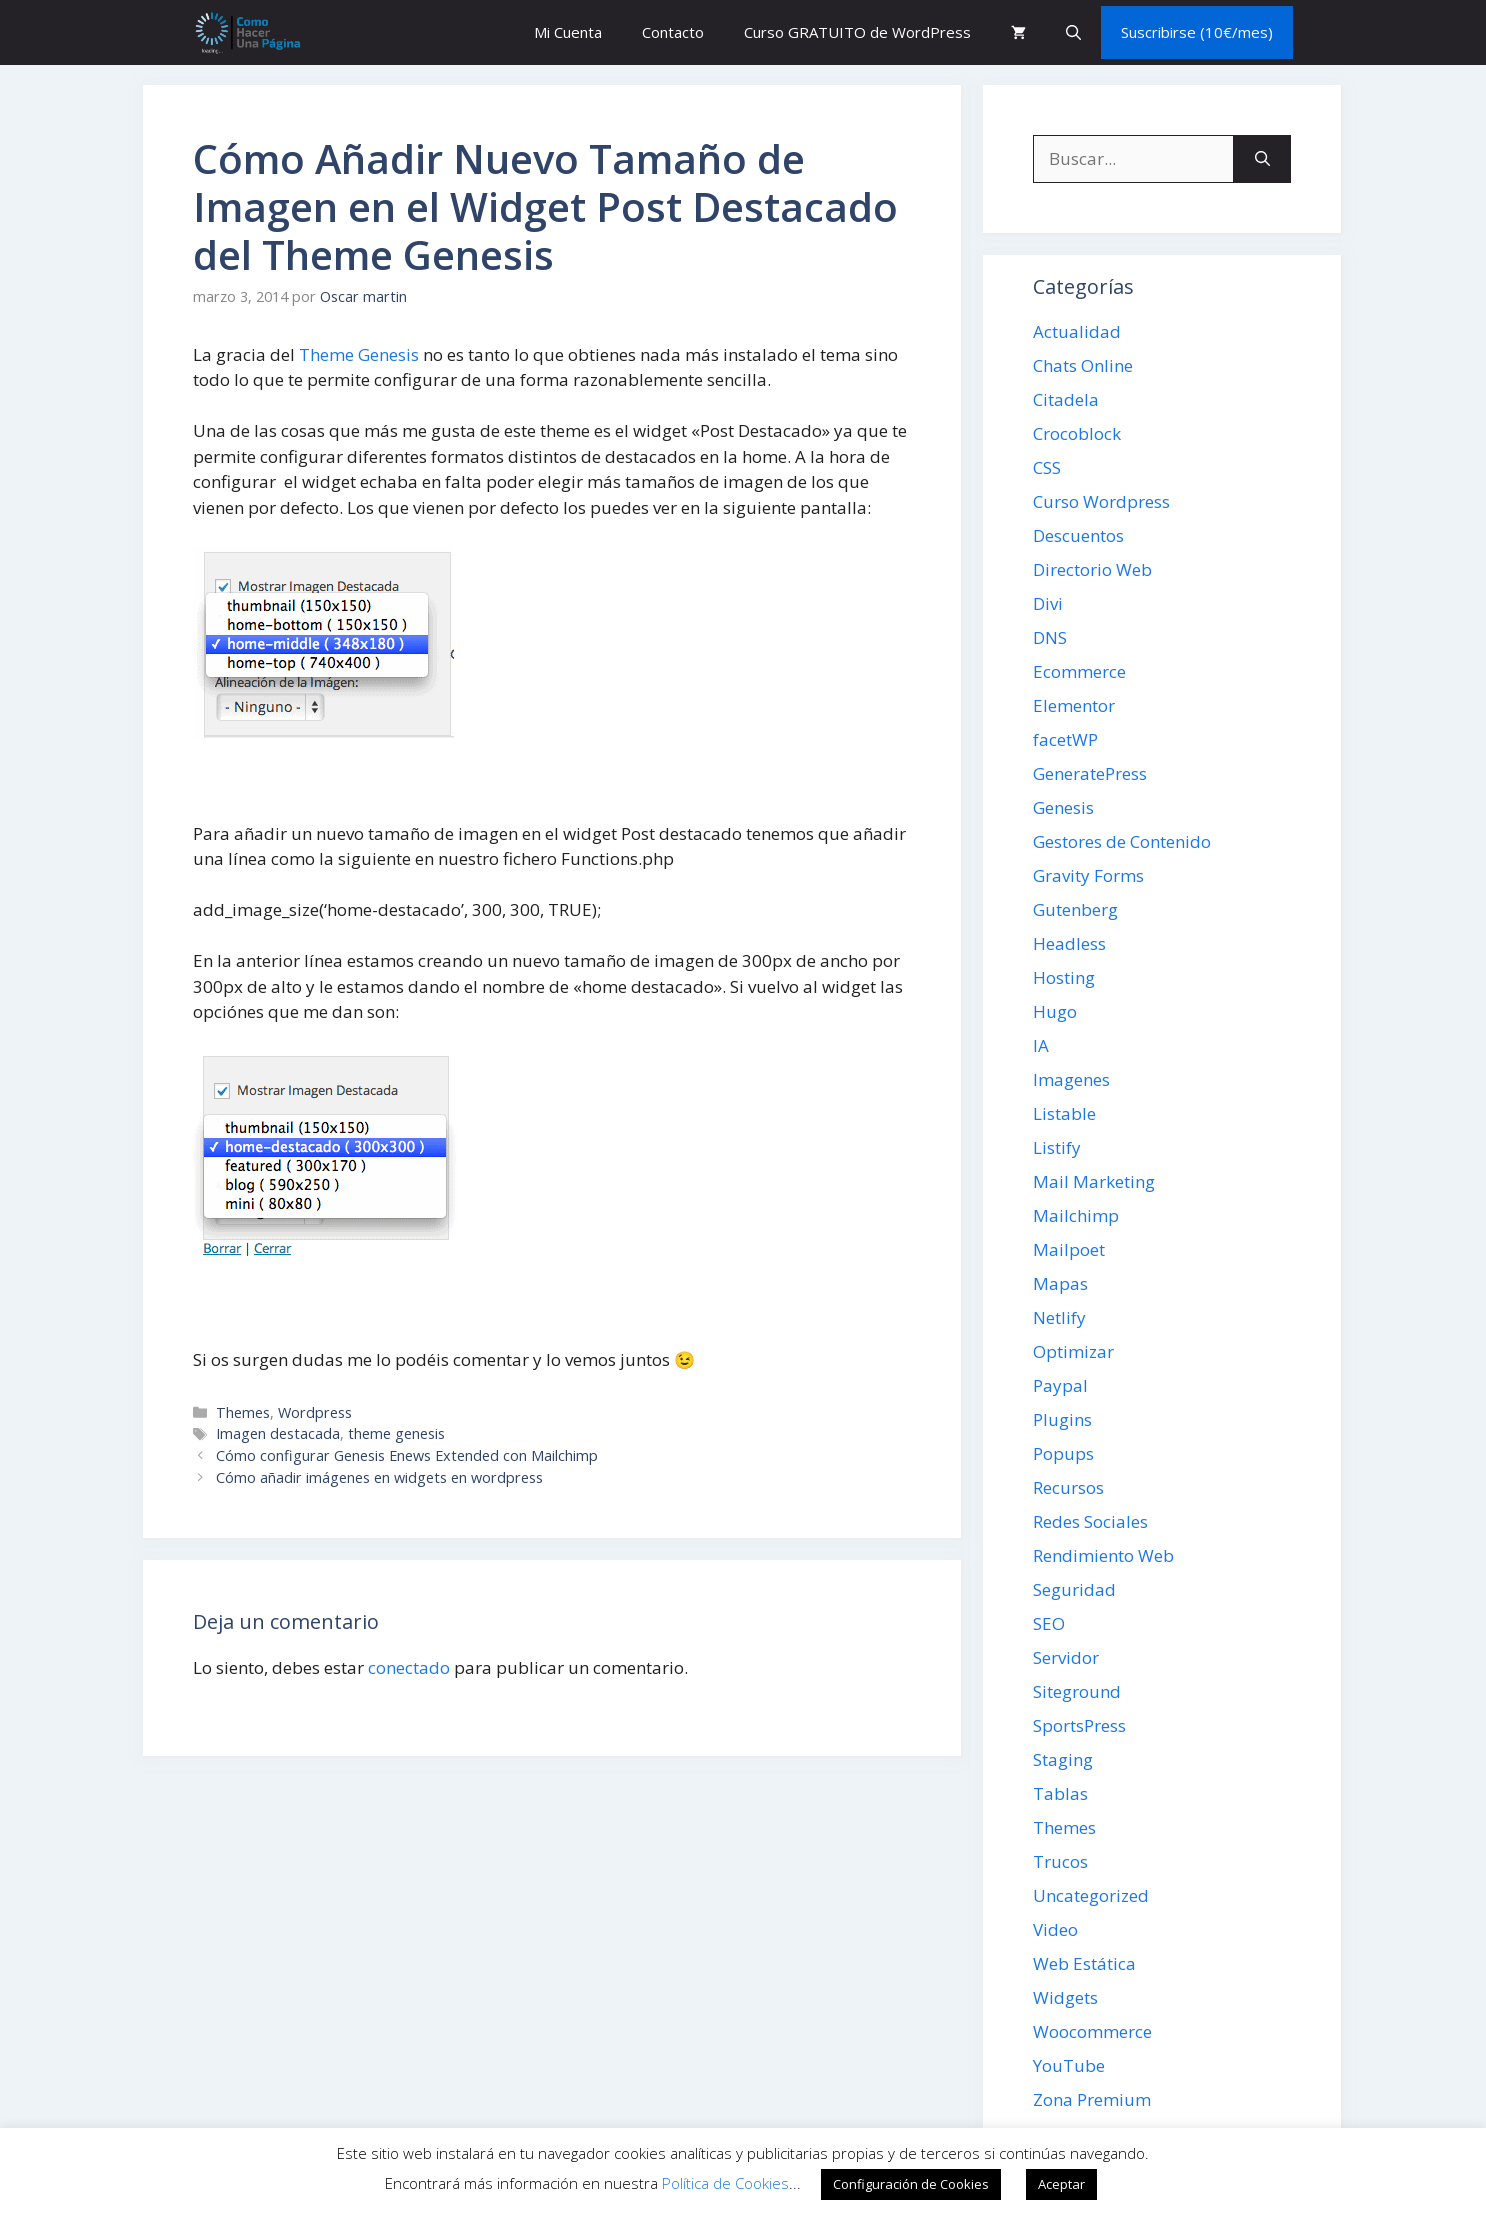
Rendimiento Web (1103, 1555)
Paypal (1060, 1385)
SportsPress (1079, 1725)
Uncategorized (1091, 1895)
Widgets (1065, 1997)
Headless (1069, 943)
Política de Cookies (725, 2183)
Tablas (1060, 1793)
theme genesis (396, 1433)
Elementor (1074, 705)
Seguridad (1074, 1589)
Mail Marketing (1094, 1181)
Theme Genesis (359, 354)
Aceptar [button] (1061, 2184)
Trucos (1060, 1861)
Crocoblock (1077, 433)
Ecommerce (1079, 671)
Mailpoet (1069, 1249)
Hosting (1064, 977)
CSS (1047, 467)
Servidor (1066, 1657)
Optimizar (1073, 1351)
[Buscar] (1262, 159)
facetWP (1065, 739)
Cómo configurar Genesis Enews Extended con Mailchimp (407, 1455)
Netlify (1059, 1317)
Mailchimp (1076, 1215)
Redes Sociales (1090, 1521)
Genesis (1063, 807)
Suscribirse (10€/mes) (1197, 32)
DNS (1050, 637)
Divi (1048, 603)
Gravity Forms (1088, 875)
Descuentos (1078, 535)
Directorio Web (1092, 569)
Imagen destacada (278, 1433)
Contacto (673, 32)
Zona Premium (1092, 2099)
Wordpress (315, 1412)
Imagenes (1071, 1079)
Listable (1064, 1113)
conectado (409, 1667)
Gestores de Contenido (1122, 841)
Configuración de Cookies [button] (911, 2184)
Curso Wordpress (1101, 501)
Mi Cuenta (568, 32)
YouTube (1069, 2065)
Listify (1057, 1147)
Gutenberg (1075, 909)
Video (1055, 1929)
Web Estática (1084, 1963)
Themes (243, 1412)
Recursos (1068, 1487)
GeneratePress (1090, 773)
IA (1041, 1045)
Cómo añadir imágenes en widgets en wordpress (379, 1477)
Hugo (1055, 1011)
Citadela (1066, 399)
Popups (1063, 1453)
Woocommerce (1092, 2031)
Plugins (1062, 1419)
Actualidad (1077, 331)
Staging (1063, 1759)
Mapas (1060, 1283)
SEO (1049, 1623)
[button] (1073, 32)
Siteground (1077, 1691)
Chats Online (1083, 365)
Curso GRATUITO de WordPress (857, 32)
